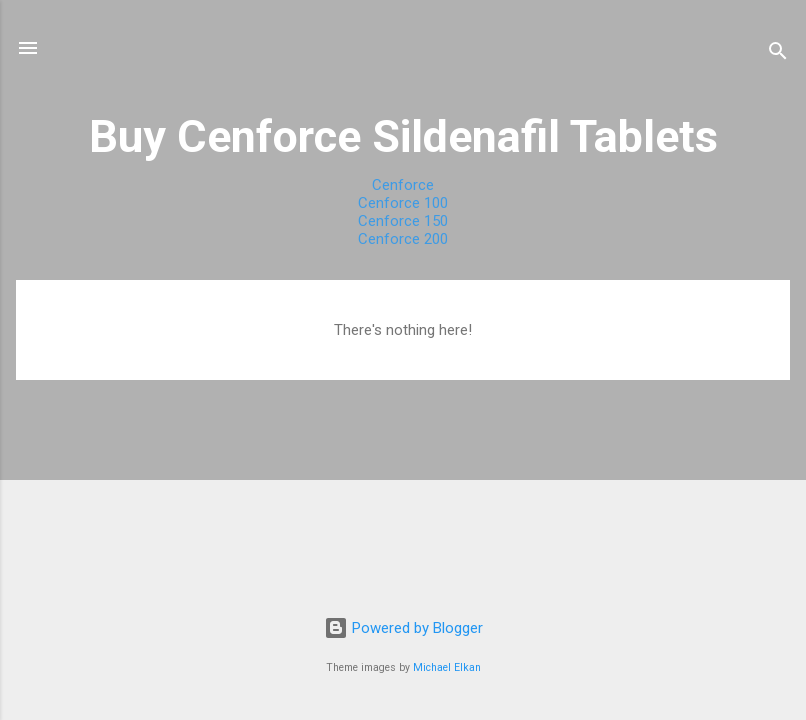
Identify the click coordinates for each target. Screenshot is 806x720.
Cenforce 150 (403, 221)
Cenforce (403, 185)
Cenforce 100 (403, 203)
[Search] (778, 54)
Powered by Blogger (403, 628)
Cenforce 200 (403, 239)
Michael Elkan (447, 667)
